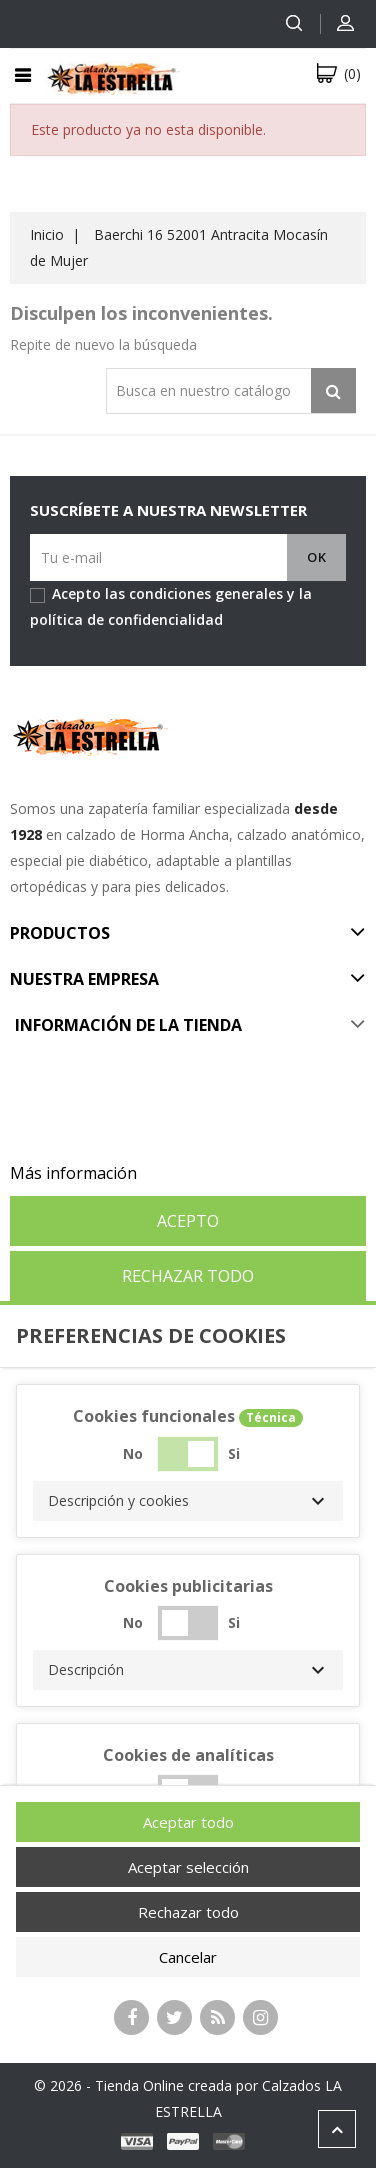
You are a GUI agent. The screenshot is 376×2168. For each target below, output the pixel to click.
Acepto (188, 1221)
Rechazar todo (188, 1276)
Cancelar (188, 1957)
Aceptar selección (188, 1867)
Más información (73, 1173)
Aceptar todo (188, 1822)
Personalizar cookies (219, 1173)
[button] (188, 1501)
